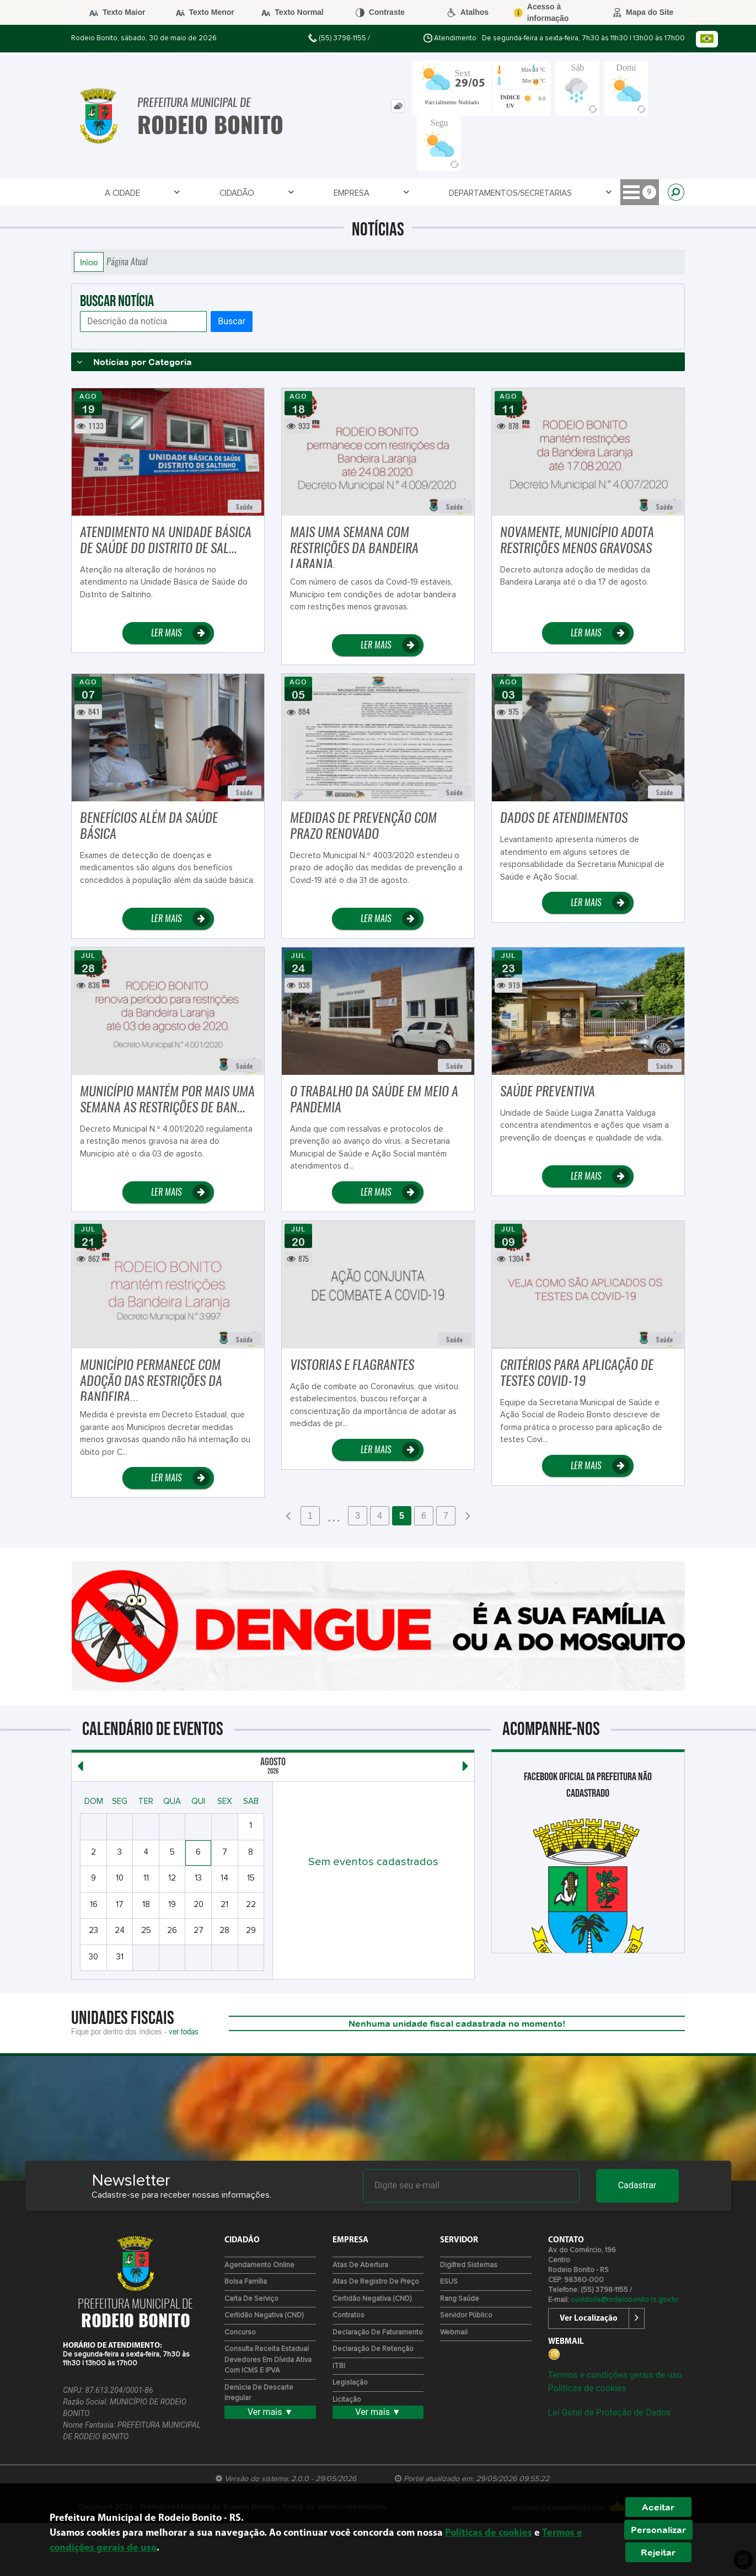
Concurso (240, 2332)
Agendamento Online (259, 2265)
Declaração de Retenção (373, 2349)
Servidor (436, 192)
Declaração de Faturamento (378, 2332)
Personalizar (658, 2530)
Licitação (347, 2399)
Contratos (348, 2315)
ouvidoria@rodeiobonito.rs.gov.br (624, 2300)
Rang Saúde (459, 2298)
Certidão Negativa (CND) (263, 2315)
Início (89, 261)
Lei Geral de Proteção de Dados (609, 2412)
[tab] (398, 106)
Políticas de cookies (587, 2388)
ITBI (339, 2366)
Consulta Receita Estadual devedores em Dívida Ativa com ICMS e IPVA (268, 2359)
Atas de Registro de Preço (376, 2281)
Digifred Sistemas (468, 2265)
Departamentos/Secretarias (329, 192)
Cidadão (163, 192)
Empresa (224, 192)
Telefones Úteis (509, 193)
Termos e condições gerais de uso (615, 2375)
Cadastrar (637, 2185)
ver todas (184, 2031)
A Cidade (102, 192)
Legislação (350, 2382)
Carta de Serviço (251, 2298)
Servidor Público (466, 2315)
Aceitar (658, 2507)
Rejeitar (658, 2552)
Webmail (454, 2332)
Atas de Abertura (360, 2265)
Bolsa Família (245, 2281)
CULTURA (587, 192)
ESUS (449, 2281)
